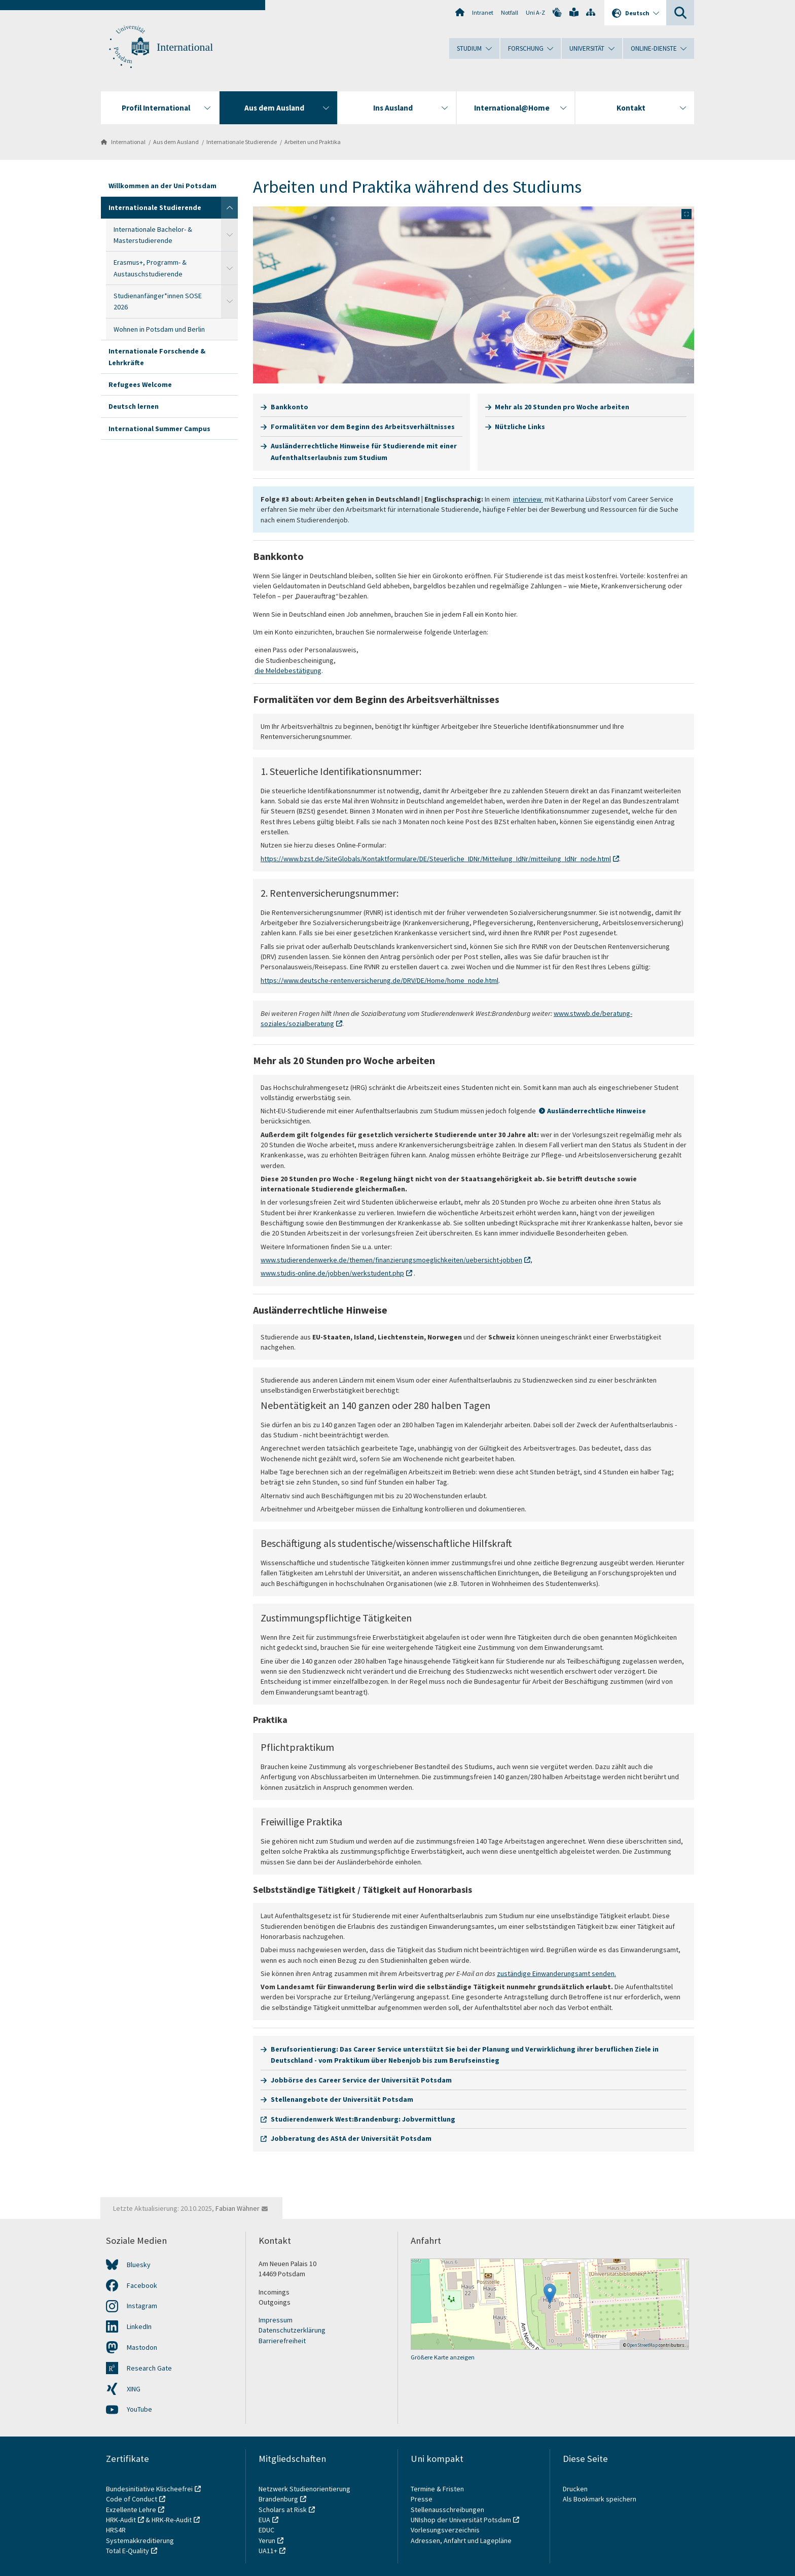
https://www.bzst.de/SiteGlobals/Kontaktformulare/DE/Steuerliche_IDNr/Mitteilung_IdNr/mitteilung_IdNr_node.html (436, 858)
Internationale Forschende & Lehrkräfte (157, 356)
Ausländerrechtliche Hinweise (596, 1110)
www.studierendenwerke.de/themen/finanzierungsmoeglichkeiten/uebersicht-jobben (391, 1259)
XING (133, 2388)
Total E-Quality (127, 2550)
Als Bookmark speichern (599, 2498)
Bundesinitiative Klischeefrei (149, 2488)
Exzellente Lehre (131, 2509)
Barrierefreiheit (282, 2340)
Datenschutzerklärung (292, 2330)
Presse (422, 2498)
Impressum (276, 2319)
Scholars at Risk (283, 2509)
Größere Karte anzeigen (443, 2357)
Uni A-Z (535, 12)
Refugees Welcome (140, 384)
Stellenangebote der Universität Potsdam (342, 2099)
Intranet (482, 12)
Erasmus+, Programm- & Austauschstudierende (150, 268)
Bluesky (139, 2264)
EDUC (266, 2529)
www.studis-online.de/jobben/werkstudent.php (332, 1273)
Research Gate (149, 2368)
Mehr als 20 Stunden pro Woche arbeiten (562, 406)
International (185, 47)
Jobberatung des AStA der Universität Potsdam (351, 2138)
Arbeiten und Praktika (312, 142)
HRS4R (116, 2529)
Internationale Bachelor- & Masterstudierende (153, 235)
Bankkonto (289, 406)
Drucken (575, 2488)
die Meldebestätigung (288, 670)
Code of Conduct (131, 2498)
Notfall (509, 12)
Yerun (267, 2540)
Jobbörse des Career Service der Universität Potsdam (361, 2080)
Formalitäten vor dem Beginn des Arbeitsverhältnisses (363, 426)
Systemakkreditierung (140, 2540)
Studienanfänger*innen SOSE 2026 (158, 301)
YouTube (139, 2409)
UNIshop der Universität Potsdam (461, 2519)
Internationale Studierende (241, 142)
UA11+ (268, 2550)
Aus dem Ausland (176, 142)
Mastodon (142, 2347)
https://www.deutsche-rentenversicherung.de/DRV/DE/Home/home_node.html (379, 980)
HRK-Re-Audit (172, 2519)
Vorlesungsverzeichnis (446, 2529)
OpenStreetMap (642, 2345)
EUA (264, 2519)
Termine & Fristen (438, 2488)
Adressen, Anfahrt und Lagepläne (461, 2540)
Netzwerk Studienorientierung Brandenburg (304, 2493)
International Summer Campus (159, 428)
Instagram (142, 2305)
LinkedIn (139, 2326)
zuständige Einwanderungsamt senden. (556, 1973)
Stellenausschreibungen (447, 2509)
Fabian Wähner (237, 2208)
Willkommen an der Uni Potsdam (162, 185)
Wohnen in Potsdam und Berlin (159, 329)
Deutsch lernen (134, 406)
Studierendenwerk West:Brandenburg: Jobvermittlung (363, 2119)
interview (528, 499)
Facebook (142, 2285)
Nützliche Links (520, 426)
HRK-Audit (121, 2519)
